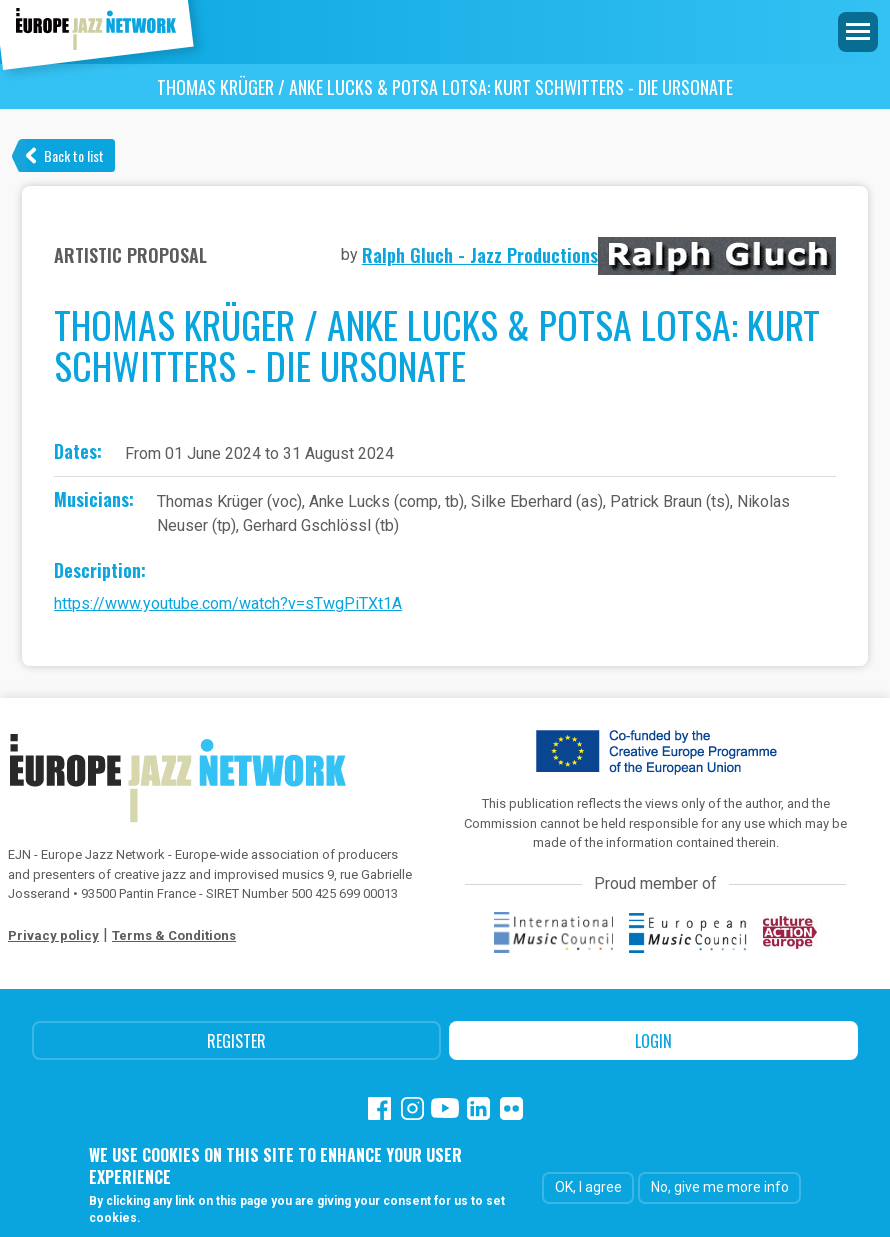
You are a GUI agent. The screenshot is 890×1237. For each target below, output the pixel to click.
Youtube (445, 1108)
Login (653, 1041)
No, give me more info (720, 1188)
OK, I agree (588, 1188)
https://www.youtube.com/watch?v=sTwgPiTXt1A (228, 603)
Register (236, 1041)
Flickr (511, 1108)
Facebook (379, 1108)
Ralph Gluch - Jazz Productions (480, 255)
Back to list (74, 155)
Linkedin (478, 1108)
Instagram (412, 1108)
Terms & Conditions (174, 935)
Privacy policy (53, 935)
